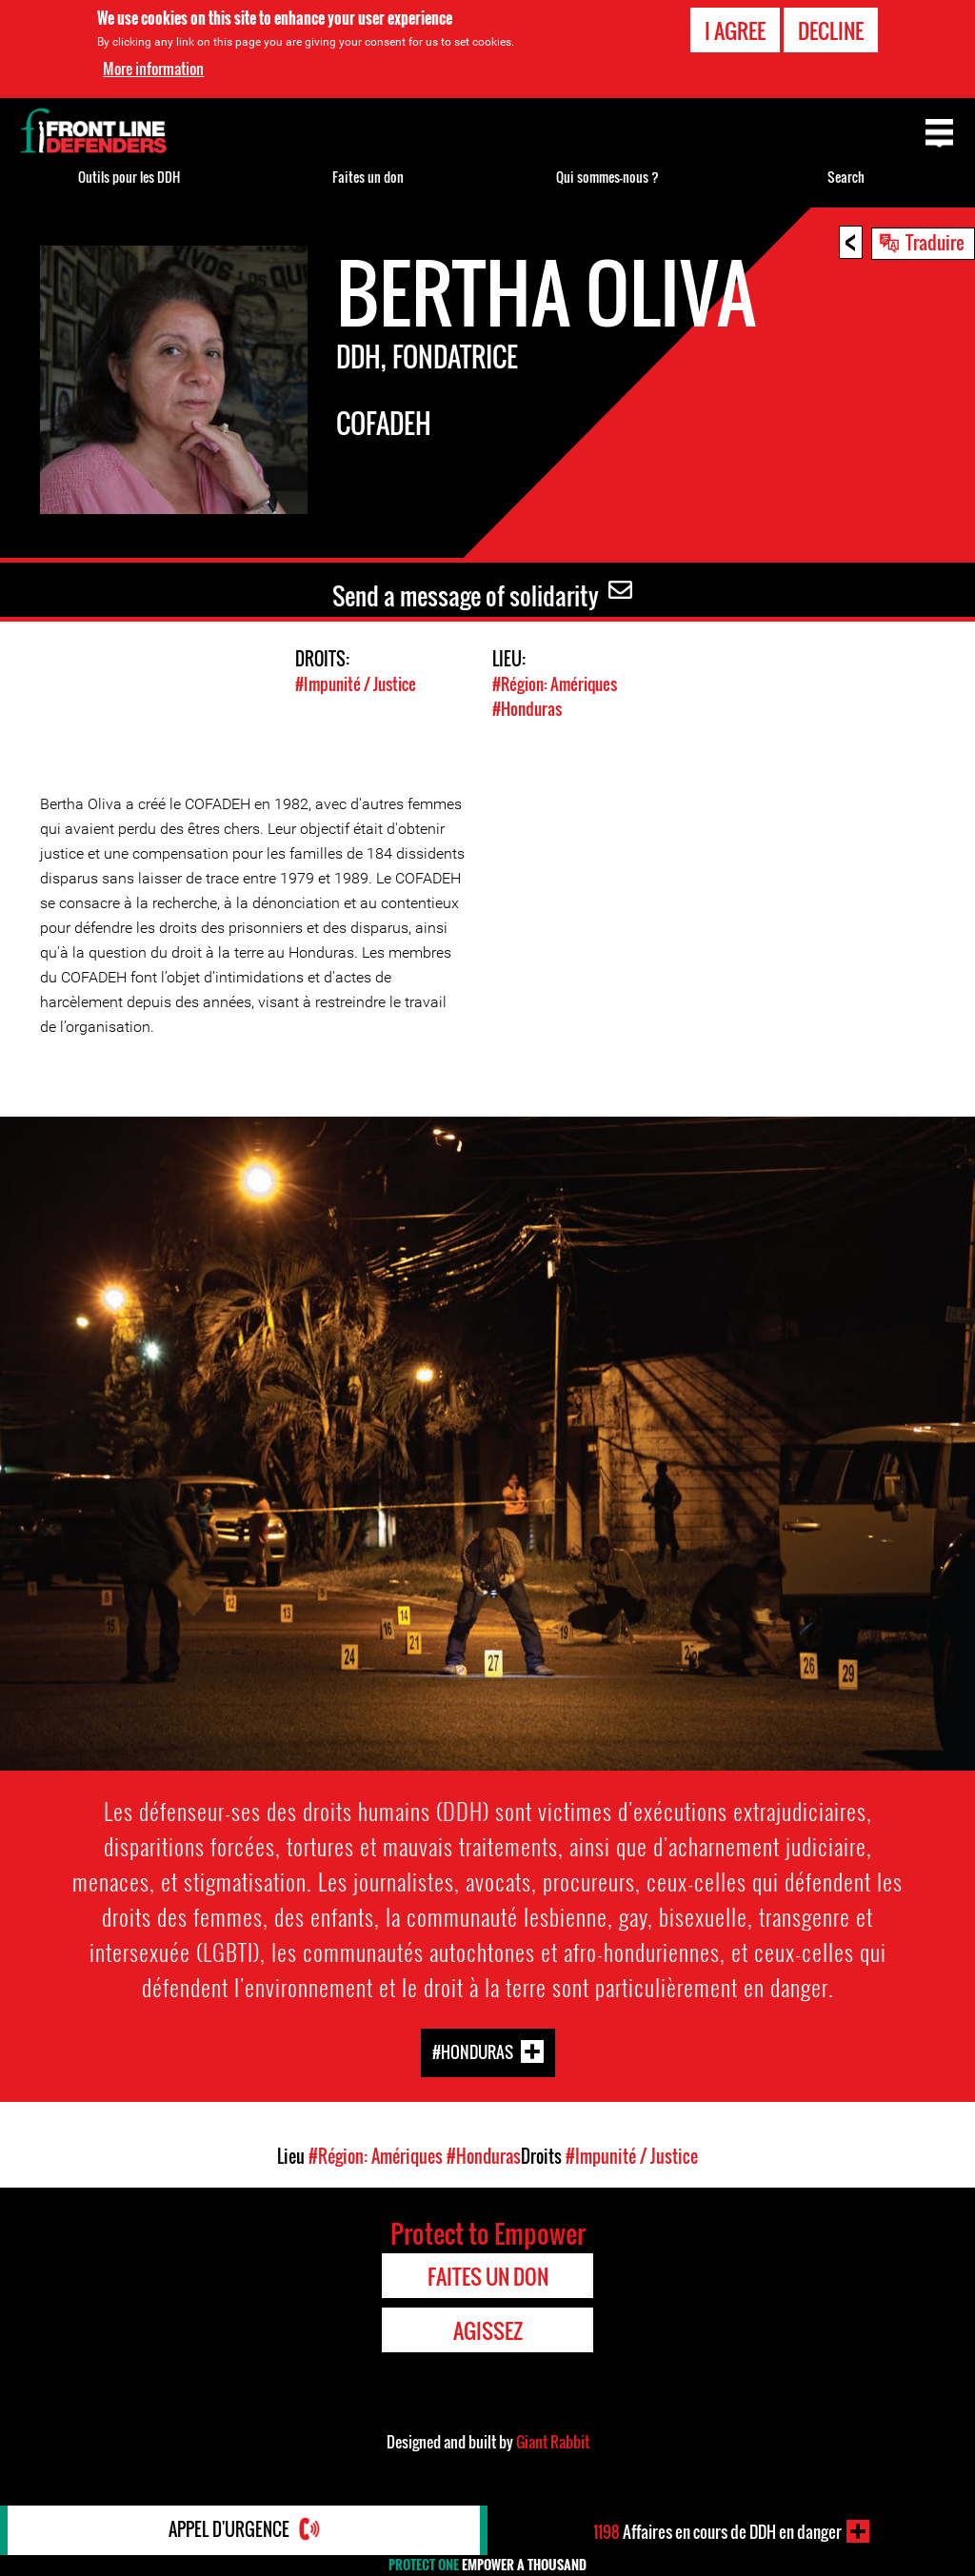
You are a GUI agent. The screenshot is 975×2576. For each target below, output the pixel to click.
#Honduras (527, 708)
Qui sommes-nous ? (607, 177)
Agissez (488, 2328)
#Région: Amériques (554, 684)
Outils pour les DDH (129, 177)
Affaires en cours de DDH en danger (718, 2531)
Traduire (935, 241)
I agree (735, 30)
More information (153, 68)
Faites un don (368, 177)
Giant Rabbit (552, 2439)
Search (846, 177)
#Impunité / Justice (355, 684)
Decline (831, 30)
